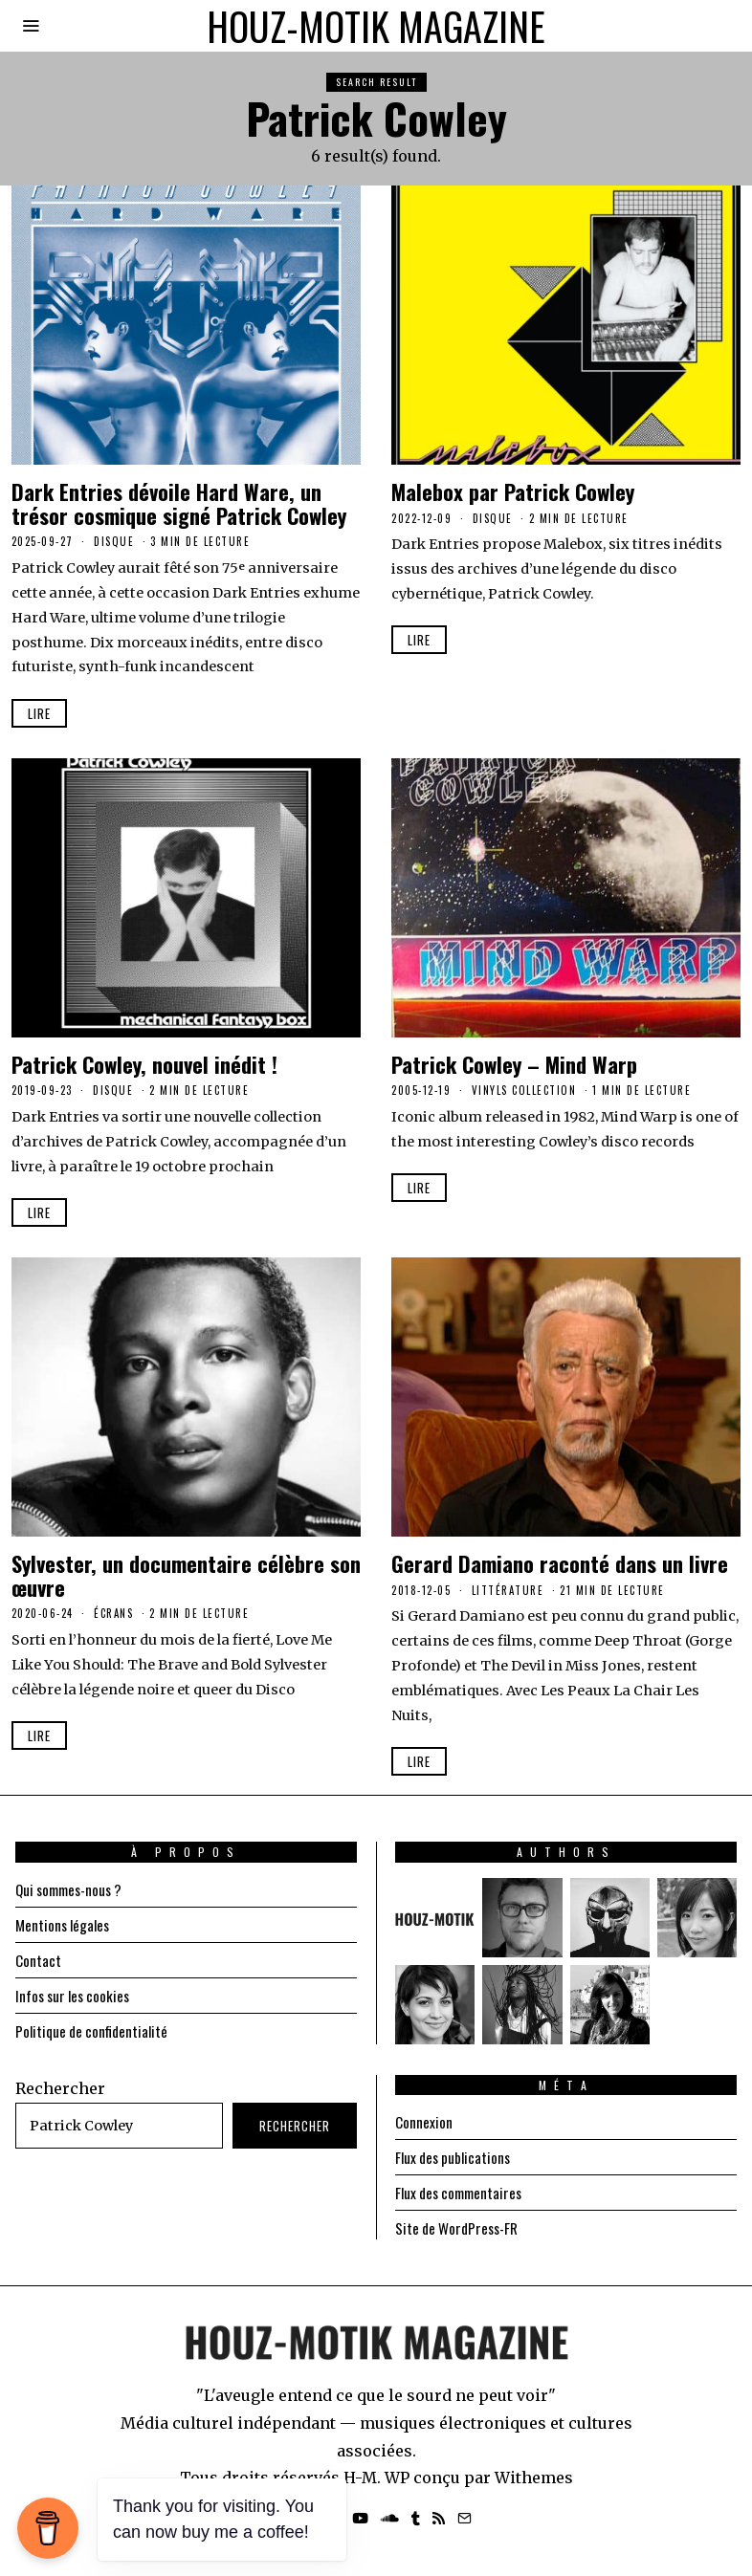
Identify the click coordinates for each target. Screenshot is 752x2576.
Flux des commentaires (463, 2192)
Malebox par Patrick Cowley (512, 491)
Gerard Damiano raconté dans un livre (559, 1563)
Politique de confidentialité (95, 2030)
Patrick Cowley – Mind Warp (514, 1064)
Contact (38, 1960)
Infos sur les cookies (76, 1995)
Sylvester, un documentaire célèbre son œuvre (186, 1575)
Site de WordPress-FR (460, 2227)
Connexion (424, 2121)
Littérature (508, 1590)
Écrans (113, 1613)
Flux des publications (456, 2157)
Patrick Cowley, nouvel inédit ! (144, 1064)
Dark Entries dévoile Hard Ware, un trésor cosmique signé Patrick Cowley (178, 503)
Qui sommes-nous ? (73, 1889)
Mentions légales (65, 1924)
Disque (114, 541)
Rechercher (60, 2088)
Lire (39, 713)
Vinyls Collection (524, 1090)
